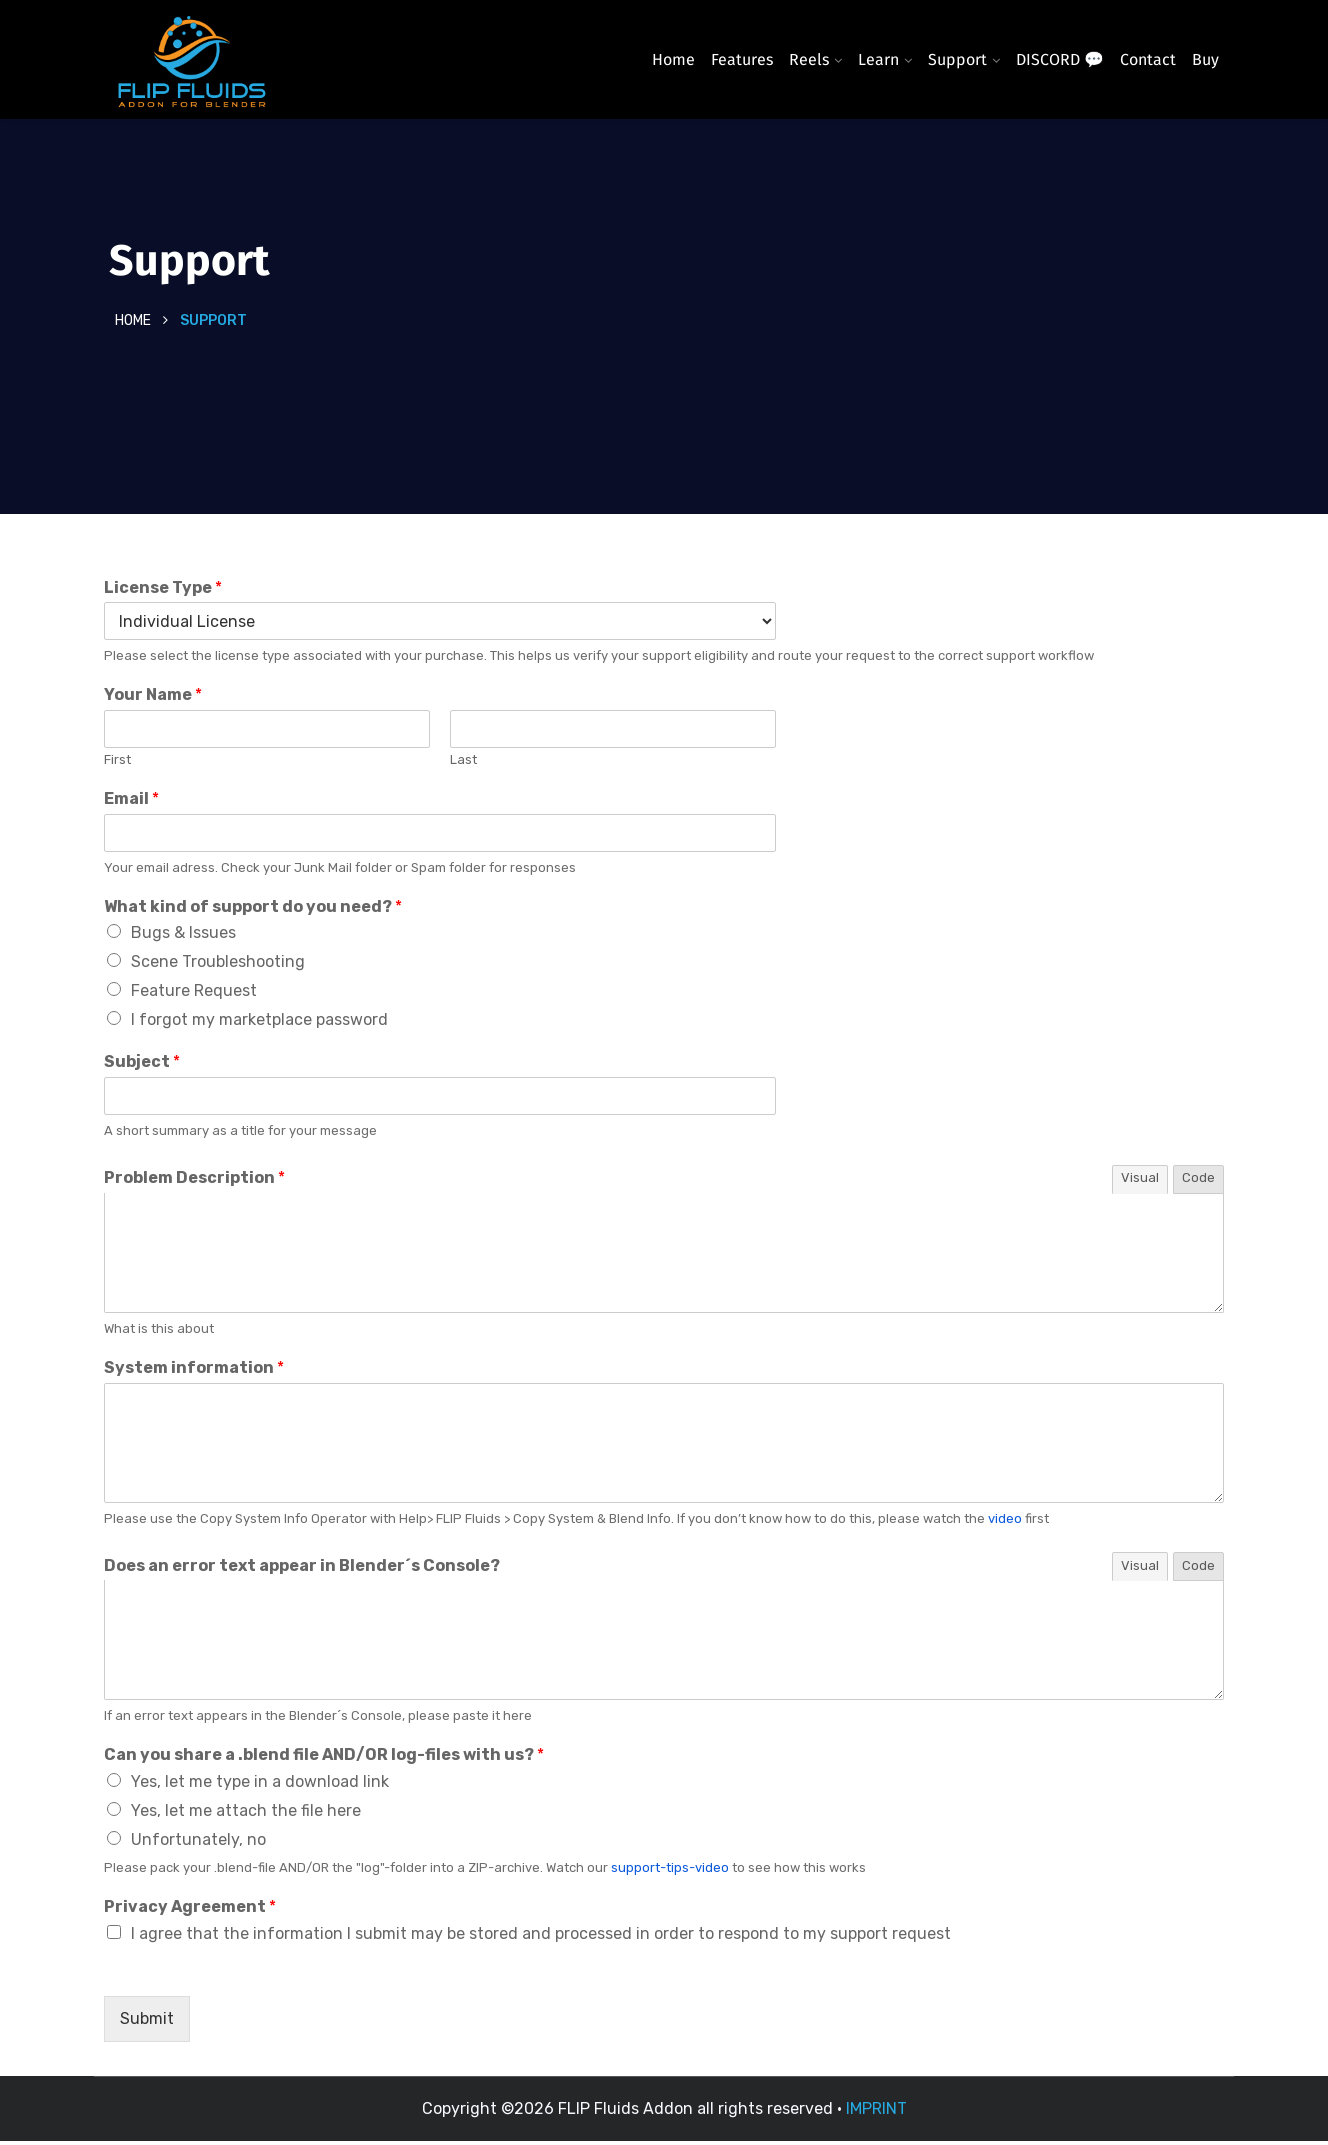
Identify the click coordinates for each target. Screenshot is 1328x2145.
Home (673, 59)
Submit (147, 2022)
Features (742, 59)
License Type (163, 591)
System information (194, 1371)
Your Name (153, 698)
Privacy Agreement (190, 1910)
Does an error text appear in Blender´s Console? (302, 1568)
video (1005, 1522)
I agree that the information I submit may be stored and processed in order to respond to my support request (541, 1937)
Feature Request (194, 994)
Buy (1205, 59)
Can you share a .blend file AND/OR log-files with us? (324, 1758)
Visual (1140, 1181)
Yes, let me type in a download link (260, 1785)
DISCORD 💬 (1060, 59)
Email (131, 802)
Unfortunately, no (198, 1843)
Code (1198, 1181)
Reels (809, 59)
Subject (142, 1065)
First (117, 763)
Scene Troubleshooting (218, 965)
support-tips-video (670, 1871)
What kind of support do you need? (253, 910)
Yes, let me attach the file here (246, 1814)
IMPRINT (876, 2112)
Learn (878, 59)
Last (463, 763)
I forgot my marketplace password (259, 1023)
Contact (1148, 59)
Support (957, 59)
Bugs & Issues (183, 936)
